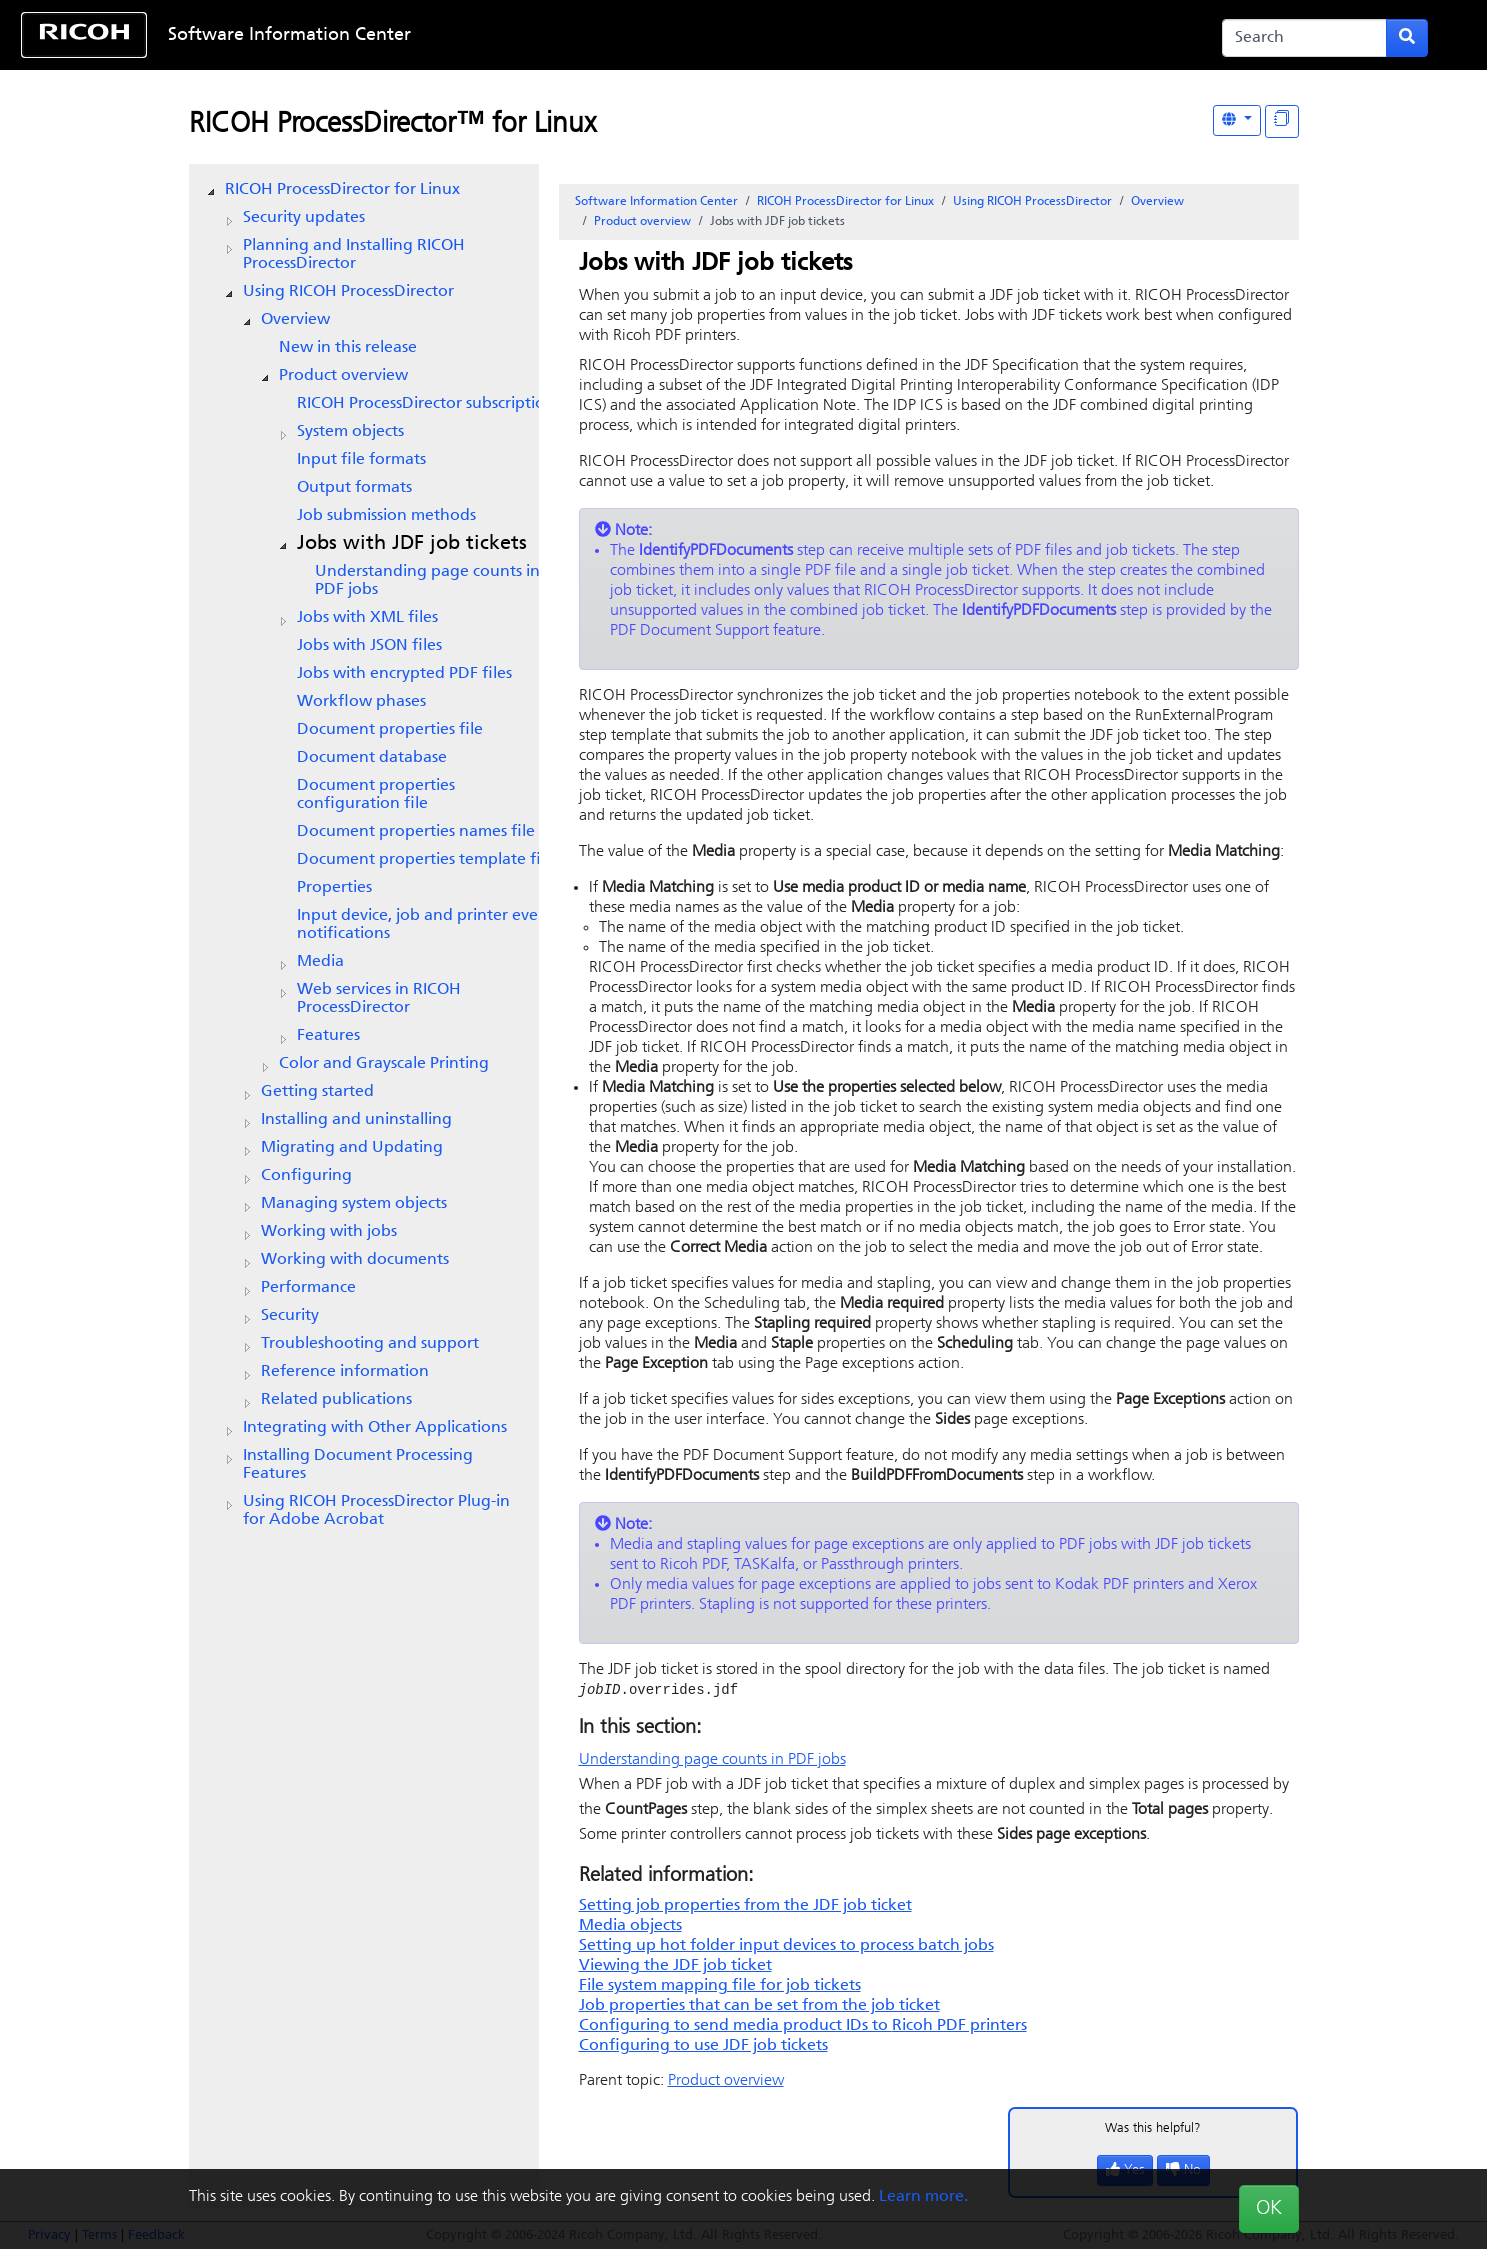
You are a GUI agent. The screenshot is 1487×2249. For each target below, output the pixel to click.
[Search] (1304, 38)
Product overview (343, 376)
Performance (308, 1288)
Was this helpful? (1153, 2129)
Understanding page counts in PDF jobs (427, 581)
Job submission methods (386, 516)
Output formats (354, 488)
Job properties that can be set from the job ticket (759, 2007)
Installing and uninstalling (356, 1120)
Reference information (345, 1372)
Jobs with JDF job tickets (412, 544)
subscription (426, 404)
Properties (334, 888)
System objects (350, 432)
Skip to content (679, 35)
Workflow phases (361, 702)
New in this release (348, 348)
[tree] (364, 855)
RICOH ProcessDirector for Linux (342, 190)
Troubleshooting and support (370, 1344)
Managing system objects (354, 1204)
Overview (295, 320)
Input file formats (361, 460)
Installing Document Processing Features (358, 1465)
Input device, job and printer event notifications (425, 925)
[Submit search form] (1407, 38)
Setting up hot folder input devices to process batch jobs (786, 1947)
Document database (372, 758)
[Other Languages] (1237, 120)
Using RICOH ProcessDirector (348, 292)
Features (328, 1036)
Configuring (306, 1176)
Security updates (304, 218)
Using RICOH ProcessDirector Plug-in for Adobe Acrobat (376, 1511)
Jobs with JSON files (369, 646)
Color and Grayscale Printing (384, 1064)
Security (290, 1316)
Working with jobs (329, 1232)
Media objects (630, 1927)
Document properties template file (425, 860)
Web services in (379, 999)
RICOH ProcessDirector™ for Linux (392, 125)
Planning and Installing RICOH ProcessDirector (354, 255)
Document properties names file (416, 832)
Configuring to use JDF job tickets (703, 2047)
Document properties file (390, 730)
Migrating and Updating (352, 1148)
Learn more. (923, 2197)
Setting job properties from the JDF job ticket (745, 1907)
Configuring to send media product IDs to (803, 2027)
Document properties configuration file (376, 795)
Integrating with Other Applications (375, 1428)
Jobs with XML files (367, 618)
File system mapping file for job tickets (720, 1987)
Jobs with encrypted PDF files (404, 674)
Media (320, 962)
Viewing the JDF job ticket (675, 1967)
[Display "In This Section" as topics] (1282, 121)
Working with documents (355, 1260)
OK (1269, 2209)
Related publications (336, 1400)
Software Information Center (289, 35)
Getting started (317, 1092)
